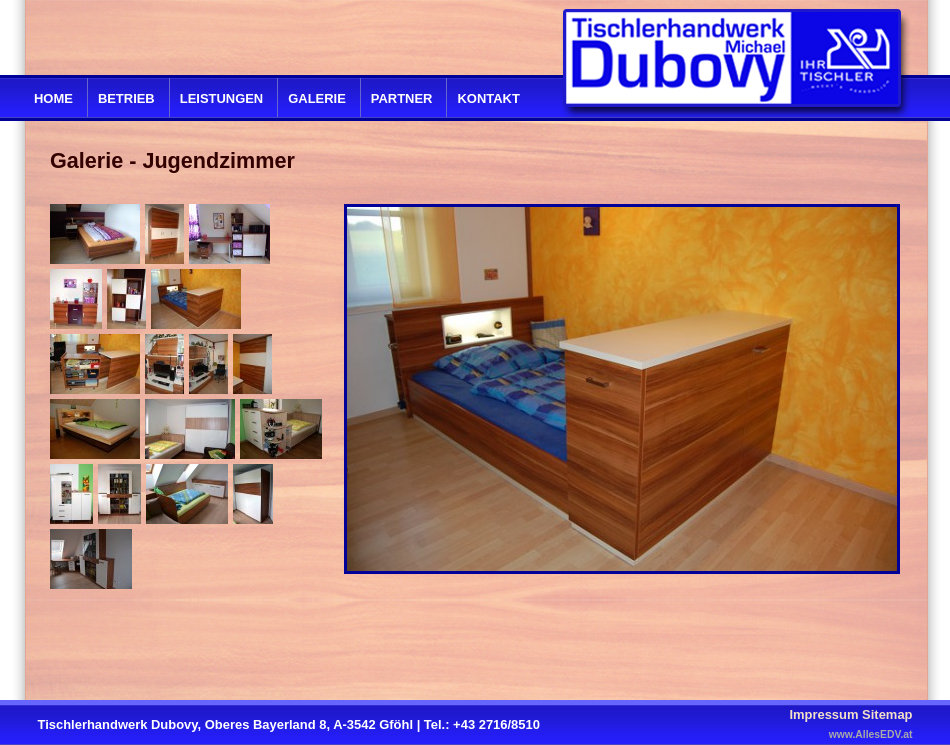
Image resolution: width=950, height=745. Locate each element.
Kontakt (488, 98)
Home (53, 98)
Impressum (823, 714)
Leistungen (221, 98)
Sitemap (887, 714)
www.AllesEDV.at (871, 734)
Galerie (317, 98)
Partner (402, 98)
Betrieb (126, 98)
